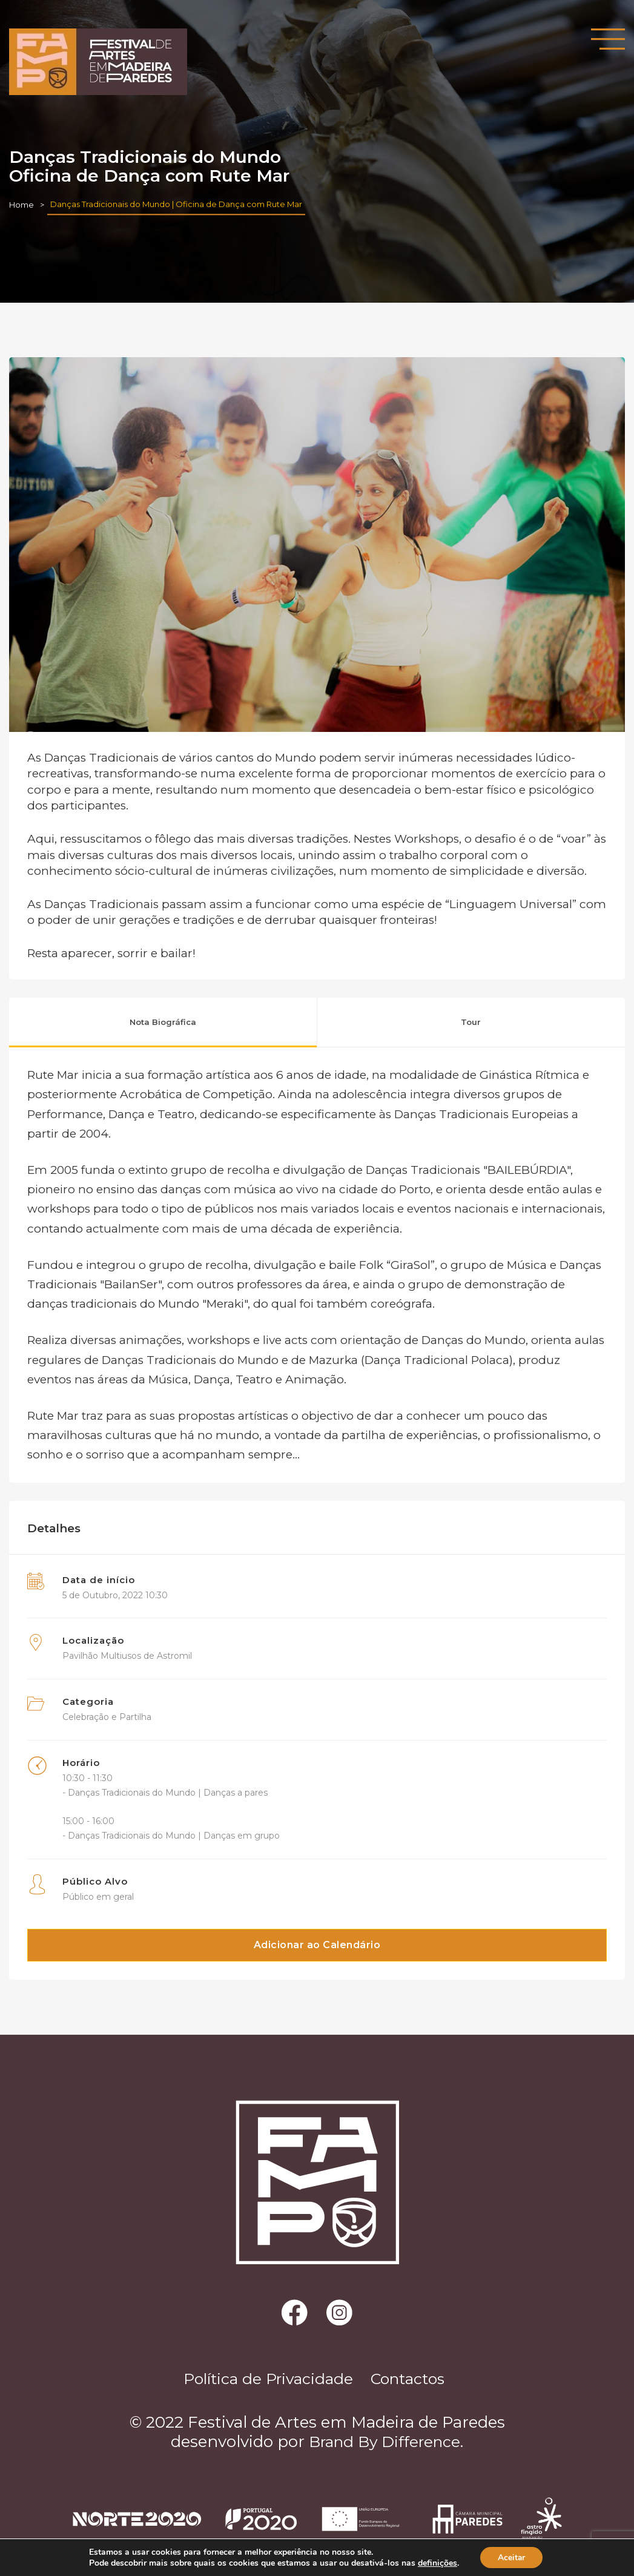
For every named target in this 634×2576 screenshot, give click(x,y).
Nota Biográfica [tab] (163, 1022)
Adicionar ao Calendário (317, 1945)
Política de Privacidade (263, 2380)
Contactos (412, 2380)
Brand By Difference (384, 2443)
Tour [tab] (471, 1022)
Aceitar (512, 2557)
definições (436, 2562)
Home (21, 204)
